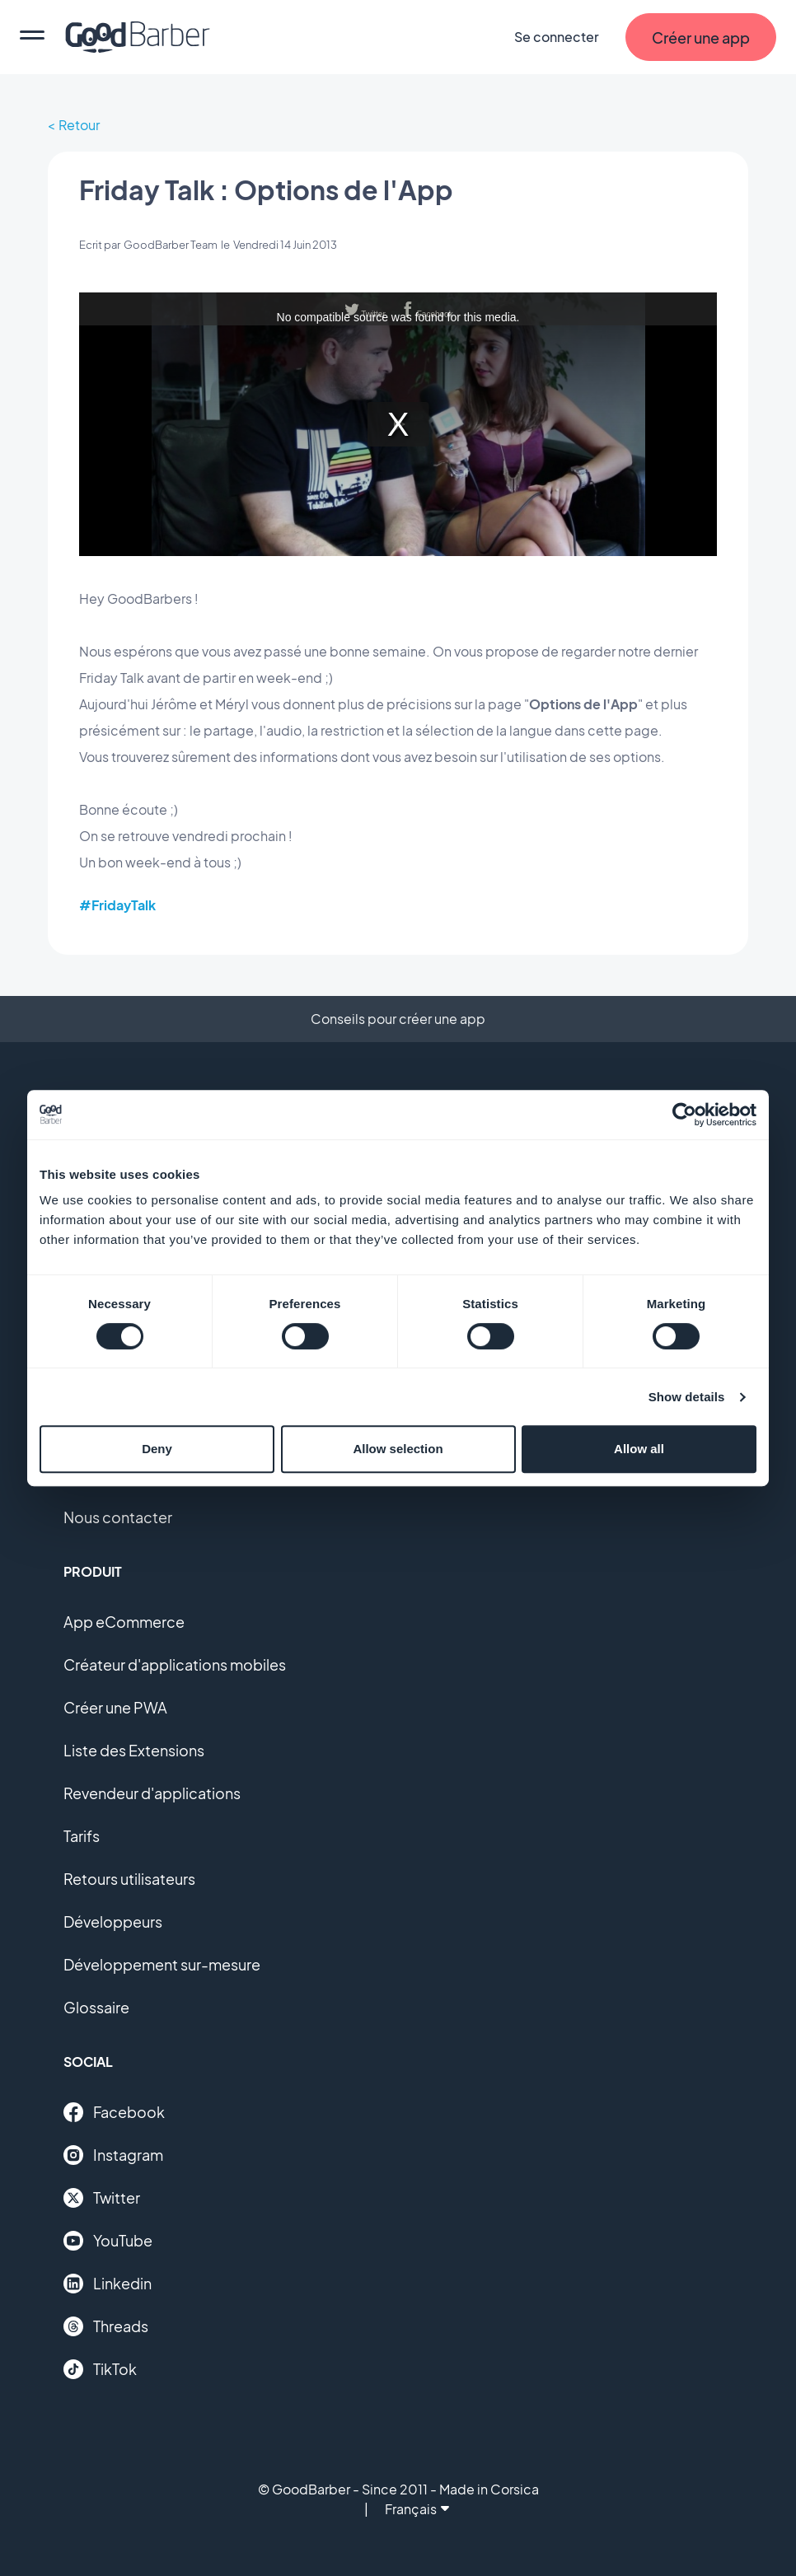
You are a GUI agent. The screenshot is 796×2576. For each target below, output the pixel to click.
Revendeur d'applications (152, 1793)
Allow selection (397, 1449)
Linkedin (107, 2283)
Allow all (639, 1449)
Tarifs (81, 1835)
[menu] (32, 37)
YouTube (107, 2241)
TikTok (100, 2369)
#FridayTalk (117, 905)
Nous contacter (117, 1517)
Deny (157, 1449)
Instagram (113, 2155)
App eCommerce (124, 1621)
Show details (687, 1397)
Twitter (101, 2198)
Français (417, 2509)
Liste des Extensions (133, 1750)
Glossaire (96, 2007)
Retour (79, 124)
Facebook (114, 2112)
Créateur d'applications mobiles (174, 1664)
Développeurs (112, 1921)
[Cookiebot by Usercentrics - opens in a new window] (684, 1114)
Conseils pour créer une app (398, 1018)
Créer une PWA (115, 1707)
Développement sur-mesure (161, 1964)
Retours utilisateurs (129, 1878)
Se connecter (556, 36)
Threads (105, 2326)
